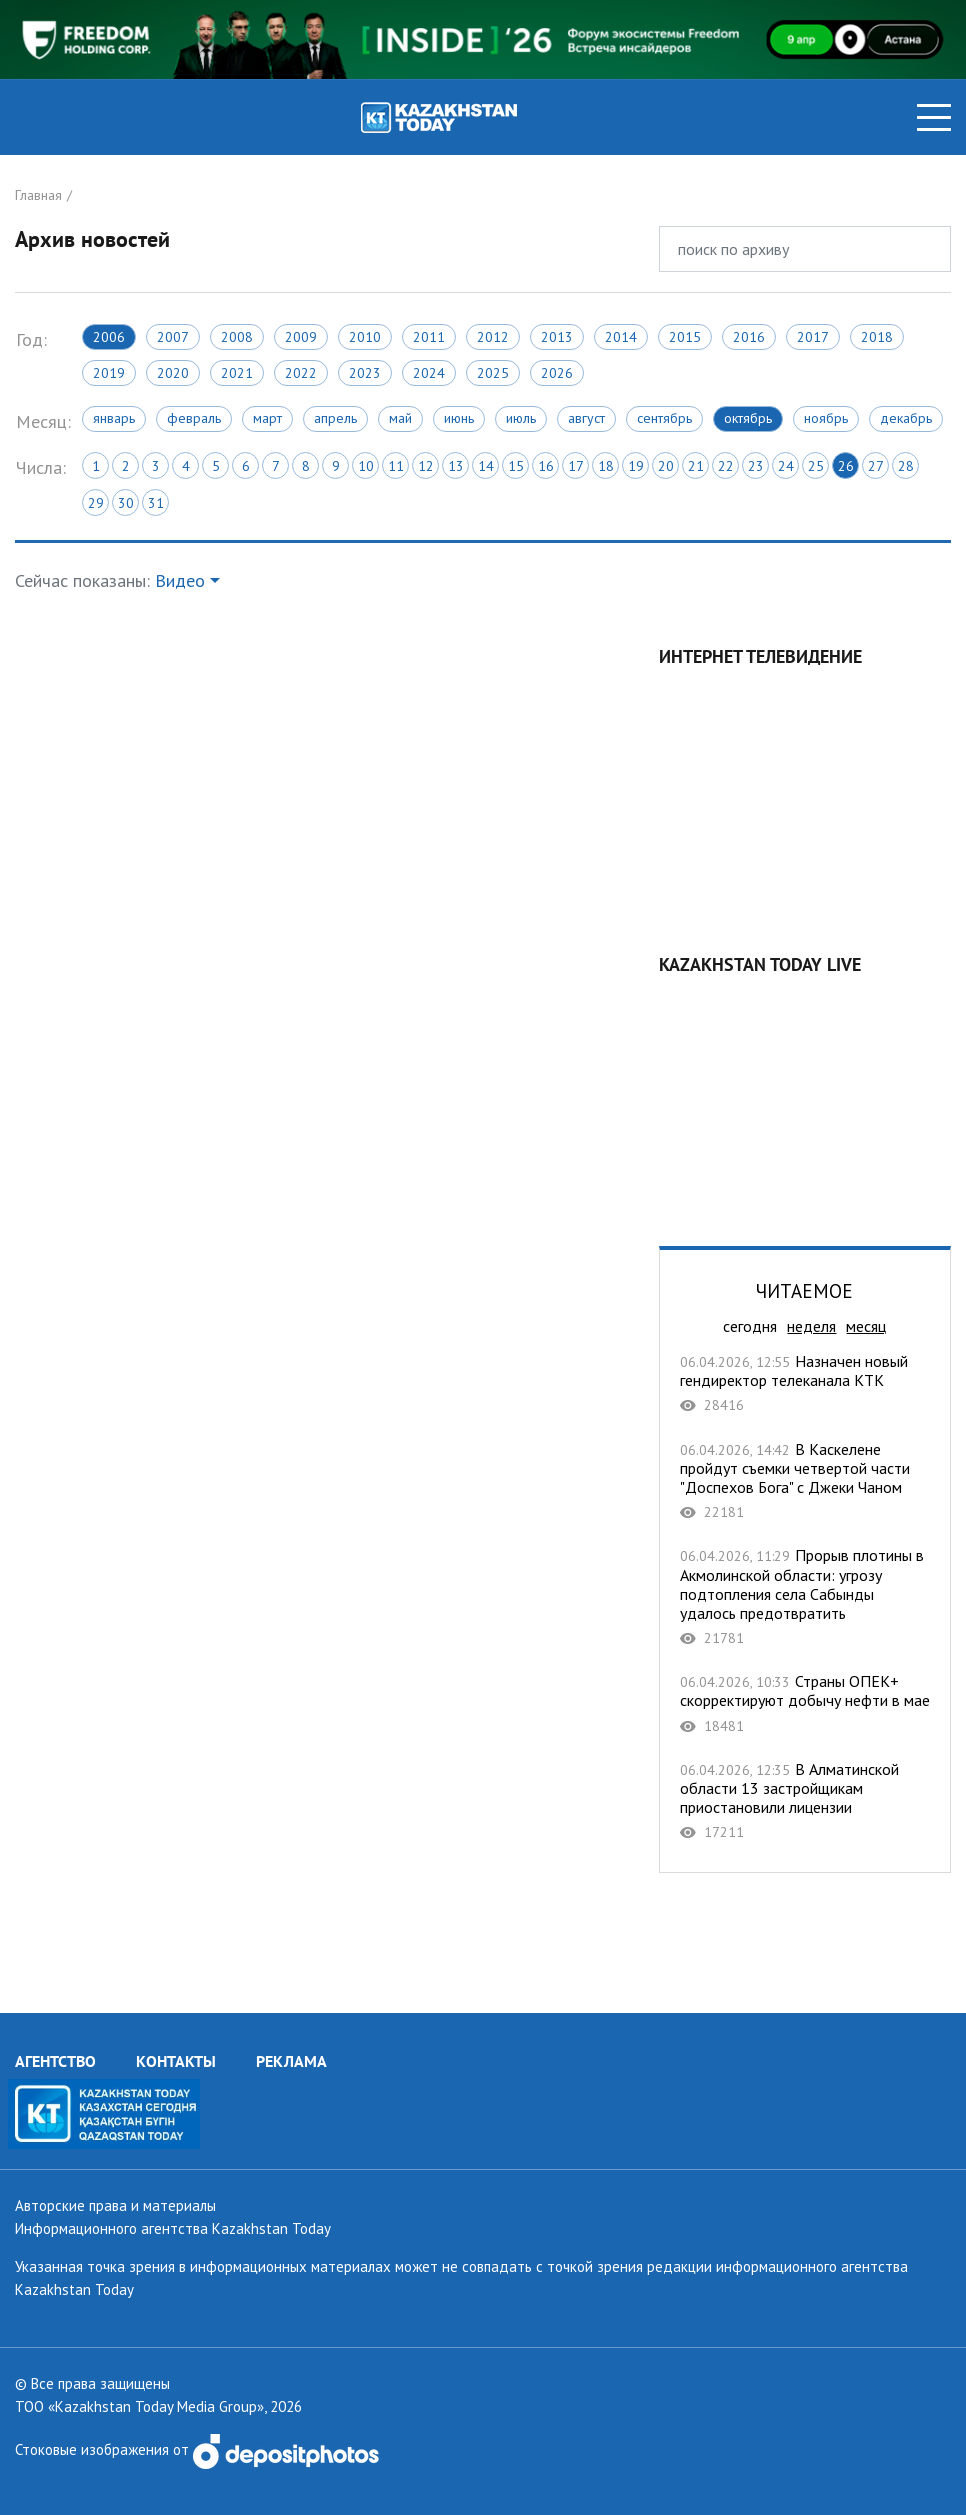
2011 (429, 337)
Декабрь (906, 418)
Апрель (335, 418)
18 (606, 466)
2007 (173, 337)
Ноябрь (826, 418)
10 (366, 466)
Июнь (459, 418)
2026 (557, 373)
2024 (429, 373)
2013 (557, 337)
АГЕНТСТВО (55, 2061)
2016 (749, 337)
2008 (237, 337)
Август (586, 418)
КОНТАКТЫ (176, 2061)
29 (96, 503)
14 (486, 466)
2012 (493, 337)
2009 (301, 337)
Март (267, 418)
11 (396, 466)
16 (546, 466)
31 (156, 503)
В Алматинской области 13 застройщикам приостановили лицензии (805, 1801)
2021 (237, 373)
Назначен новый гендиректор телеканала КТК (805, 1383)
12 (426, 466)
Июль (521, 418)
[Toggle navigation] (934, 117)
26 (846, 466)
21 (696, 466)
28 (906, 466)
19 (636, 466)
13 (456, 466)
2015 (685, 337)
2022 (301, 373)
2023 (365, 373)
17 (576, 466)
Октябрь (748, 418)
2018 (877, 337)
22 (726, 466)
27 (876, 466)
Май (400, 418)
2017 (813, 337)
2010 (365, 337)
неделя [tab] (811, 1326)
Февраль (194, 418)
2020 (173, 373)
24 (786, 466)
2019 (109, 373)
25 (816, 466)
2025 (493, 373)
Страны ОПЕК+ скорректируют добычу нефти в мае (805, 1703)
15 (516, 466)
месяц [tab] (866, 1326)
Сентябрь (664, 418)
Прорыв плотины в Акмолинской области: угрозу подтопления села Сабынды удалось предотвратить (805, 1596)
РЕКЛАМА (291, 2061)
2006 (109, 337)
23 (756, 466)
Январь (114, 418)
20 (666, 466)
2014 (621, 337)
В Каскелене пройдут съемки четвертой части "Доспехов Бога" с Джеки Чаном (805, 1481)
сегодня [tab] (750, 1326)
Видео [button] (180, 580)
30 (126, 503)
